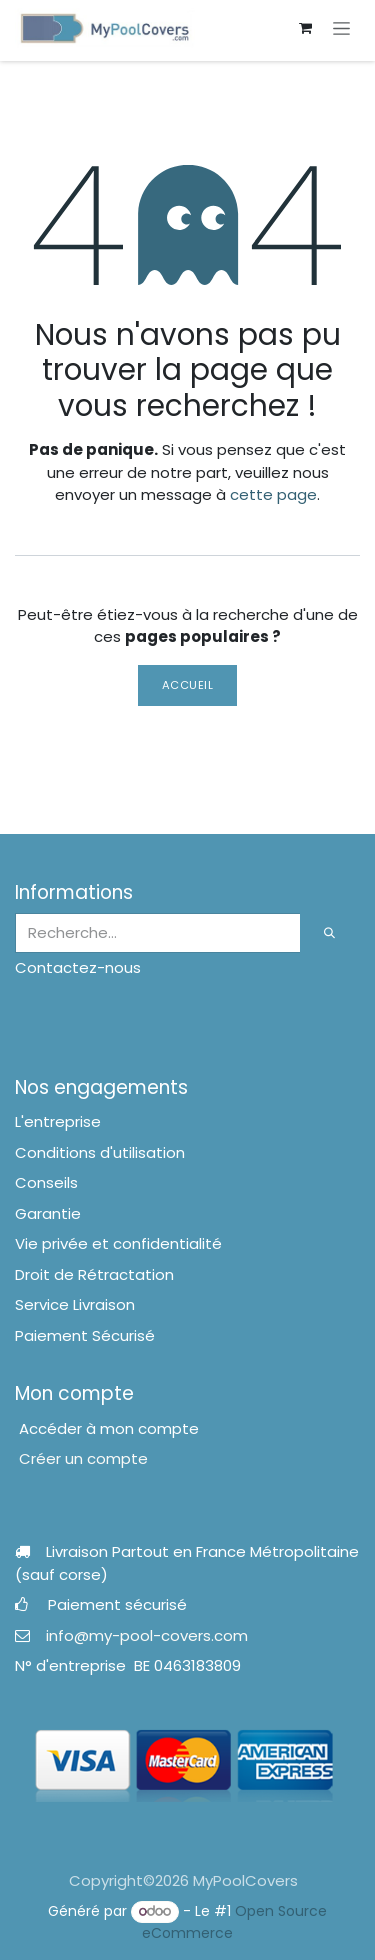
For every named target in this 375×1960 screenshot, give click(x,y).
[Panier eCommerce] (305, 28)
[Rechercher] (330, 933)
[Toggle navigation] (341, 28)
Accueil (188, 685)
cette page (273, 494)
